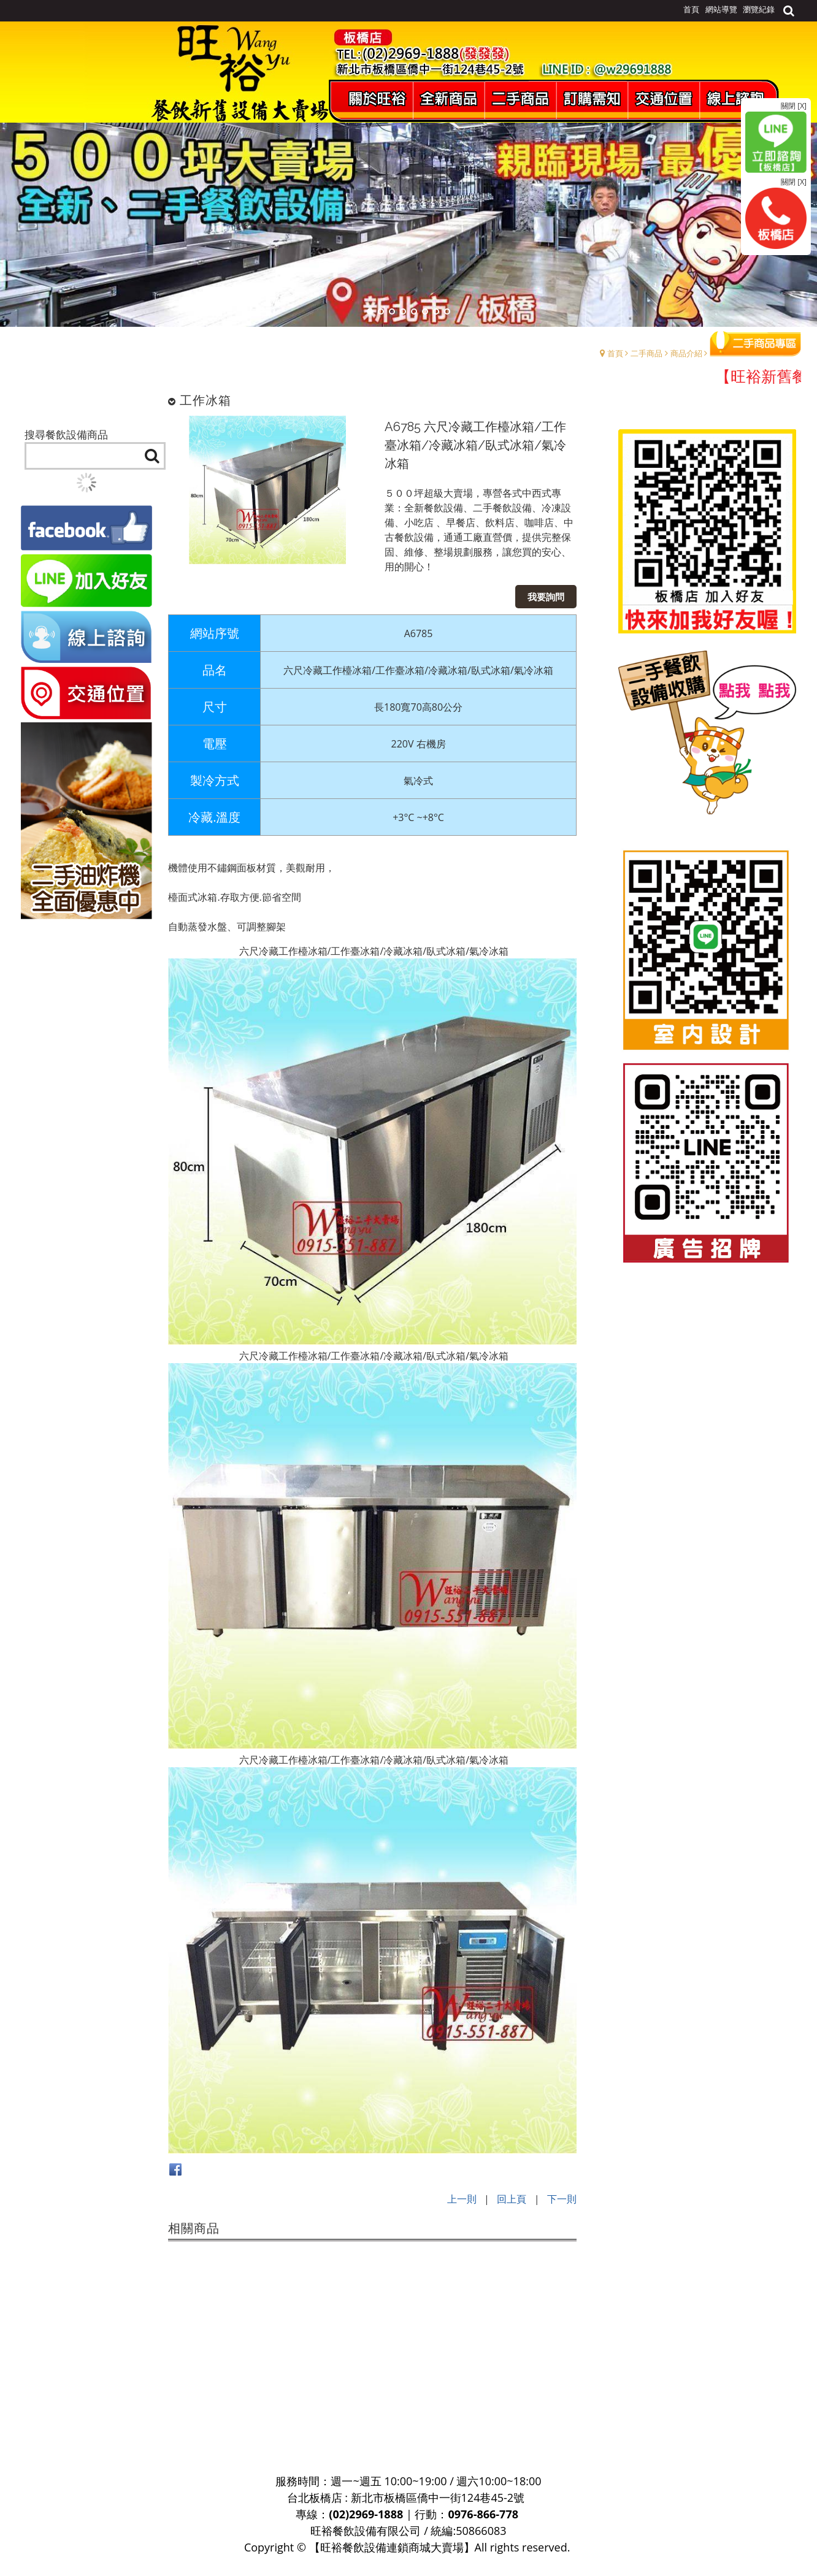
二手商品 (646, 353)
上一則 (462, 2199)
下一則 (562, 2199)
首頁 (615, 353)
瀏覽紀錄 (759, 9)
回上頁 (511, 2199)
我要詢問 (545, 596)
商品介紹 (686, 353)
